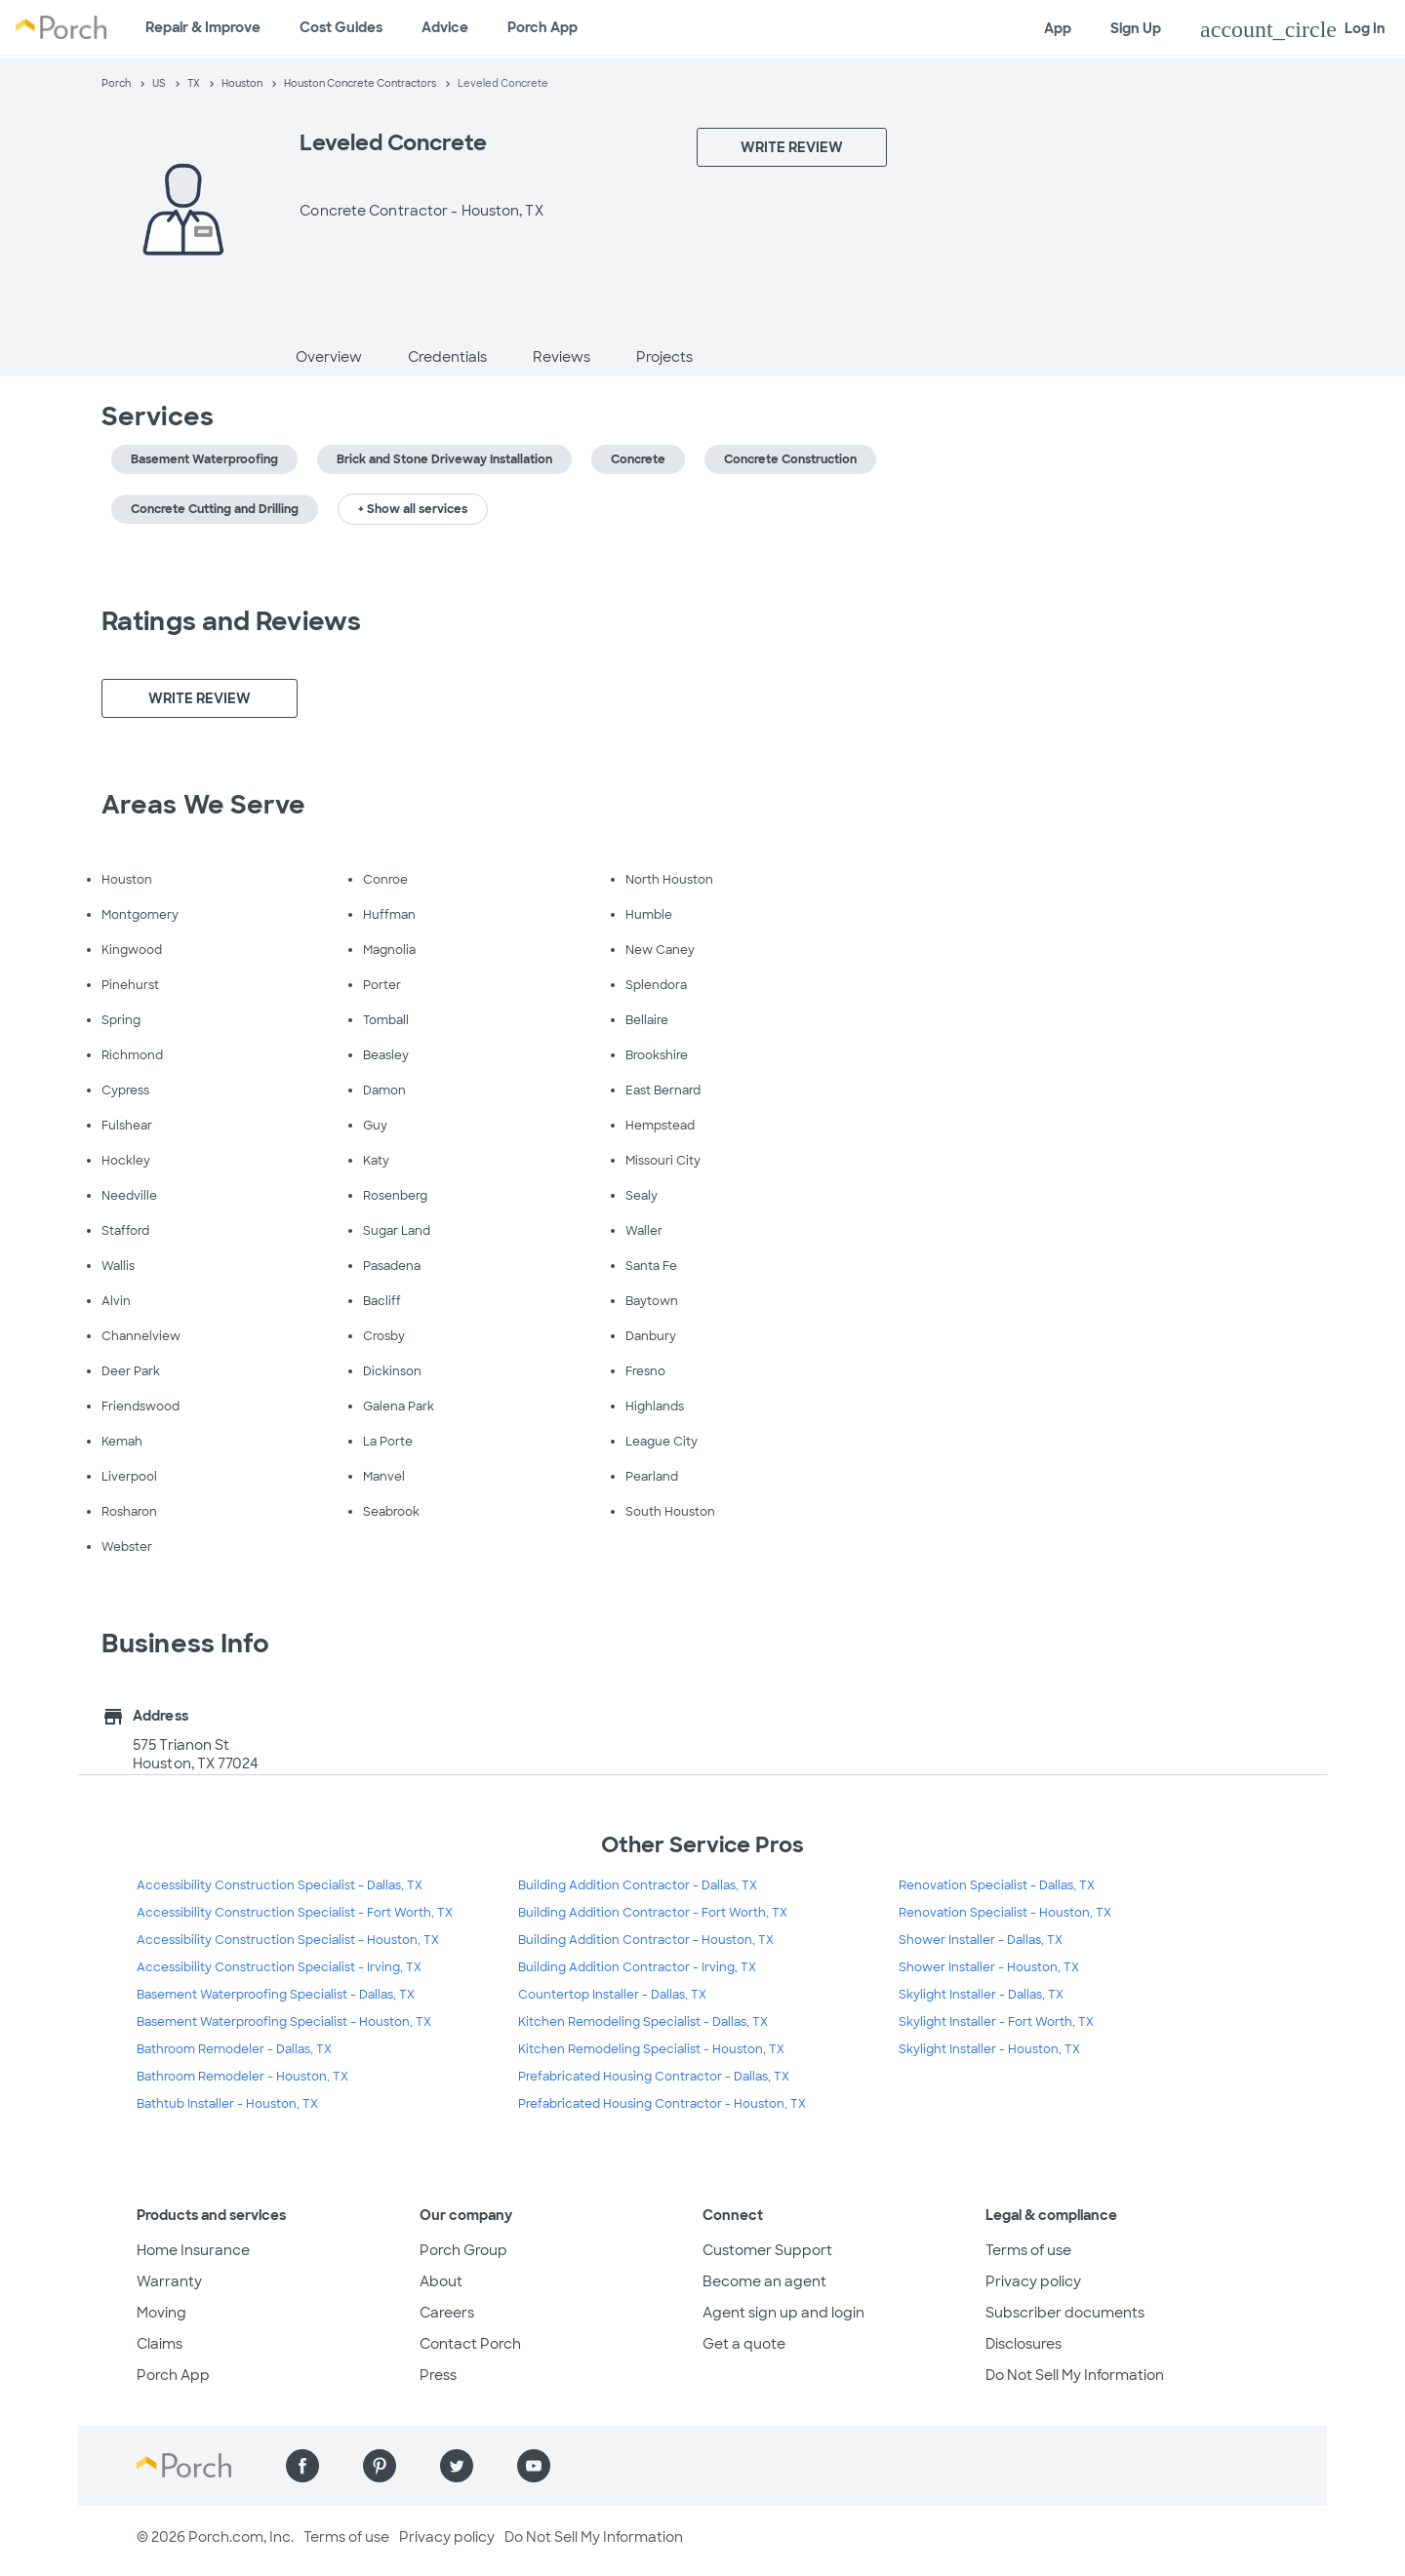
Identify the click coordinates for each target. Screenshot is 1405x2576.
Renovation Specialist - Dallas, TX (997, 1885)
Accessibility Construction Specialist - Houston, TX (288, 1940)
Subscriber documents (1064, 2312)
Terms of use (1028, 2250)
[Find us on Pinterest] (379, 2465)
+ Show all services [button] (412, 509)
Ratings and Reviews (231, 621)
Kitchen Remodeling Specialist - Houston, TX (651, 2049)
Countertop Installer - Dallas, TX (612, 1994)
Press (438, 2375)
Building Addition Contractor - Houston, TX (646, 1940)
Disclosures (1023, 2344)
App (1057, 28)
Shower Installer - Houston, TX (989, 1967)
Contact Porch (470, 2344)
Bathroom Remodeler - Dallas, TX (234, 2049)
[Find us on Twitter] (456, 2465)
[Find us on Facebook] (302, 2465)
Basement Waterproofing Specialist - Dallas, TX (276, 1994)
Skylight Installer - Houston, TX (989, 2049)
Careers (447, 2312)
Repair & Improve (203, 27)
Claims (159, 2344)
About (441, 2281)
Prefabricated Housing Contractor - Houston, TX (662, 2104)
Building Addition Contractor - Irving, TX (637, 1967)
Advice (445, 27)
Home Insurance (193, 2250)
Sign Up (1135, 28)
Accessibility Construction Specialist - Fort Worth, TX (295, 1913)
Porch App (542, 27)
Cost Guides (341, 27)
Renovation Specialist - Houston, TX (1005, 1913)
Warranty (169, 2281)
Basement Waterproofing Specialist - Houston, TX (284, 2022)
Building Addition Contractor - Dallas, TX (637, 1885)
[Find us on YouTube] (533, 2465)
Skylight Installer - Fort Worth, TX (996, 2022)
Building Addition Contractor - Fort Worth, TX (652, 1913)
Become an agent (764, 2281)
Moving (161, 2312)
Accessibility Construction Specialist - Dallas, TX (279, 1885)
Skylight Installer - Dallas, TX (981, 1994)
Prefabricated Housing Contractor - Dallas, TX (653, 2076)
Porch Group (463, 2250)
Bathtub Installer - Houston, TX (227, 2104)
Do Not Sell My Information (1074, 2375)
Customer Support (767, 2250)
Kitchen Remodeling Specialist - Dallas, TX (643, 2022)
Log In (1292, 29)
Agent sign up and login (783, 2312)
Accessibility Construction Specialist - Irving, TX (279, 1967)
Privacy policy (1033, 2281)
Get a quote (743, 2344)
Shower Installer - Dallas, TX (981, 1940)
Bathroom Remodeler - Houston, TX (242, 2076)
